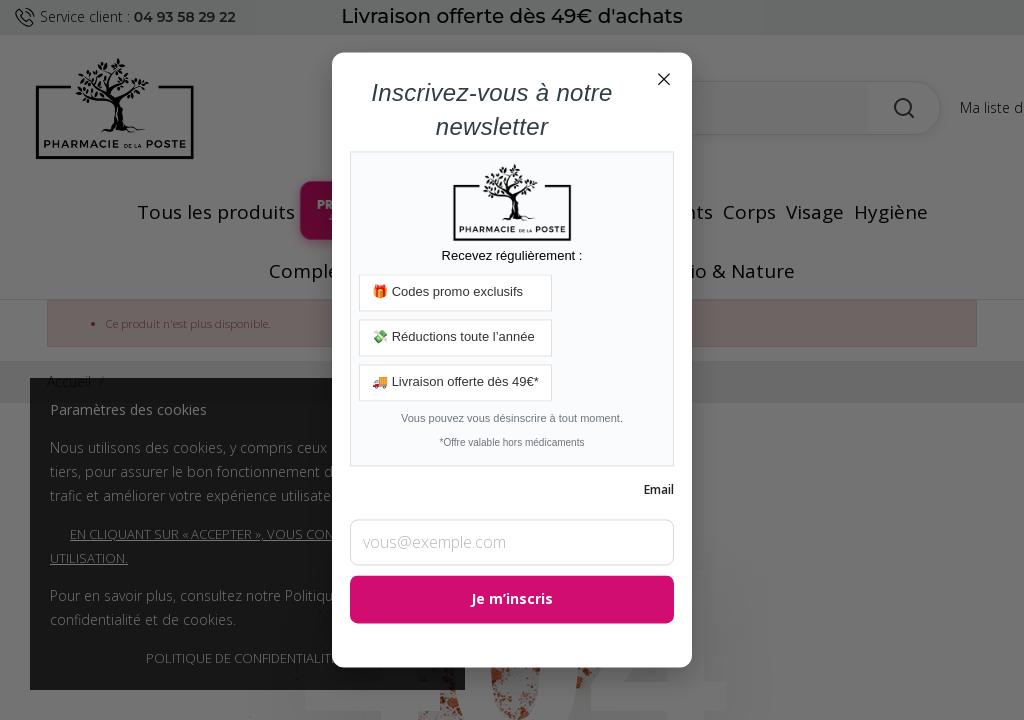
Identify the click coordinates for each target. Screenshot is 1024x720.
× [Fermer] (664, 78)
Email (659, 490)
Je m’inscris (512, 599)
